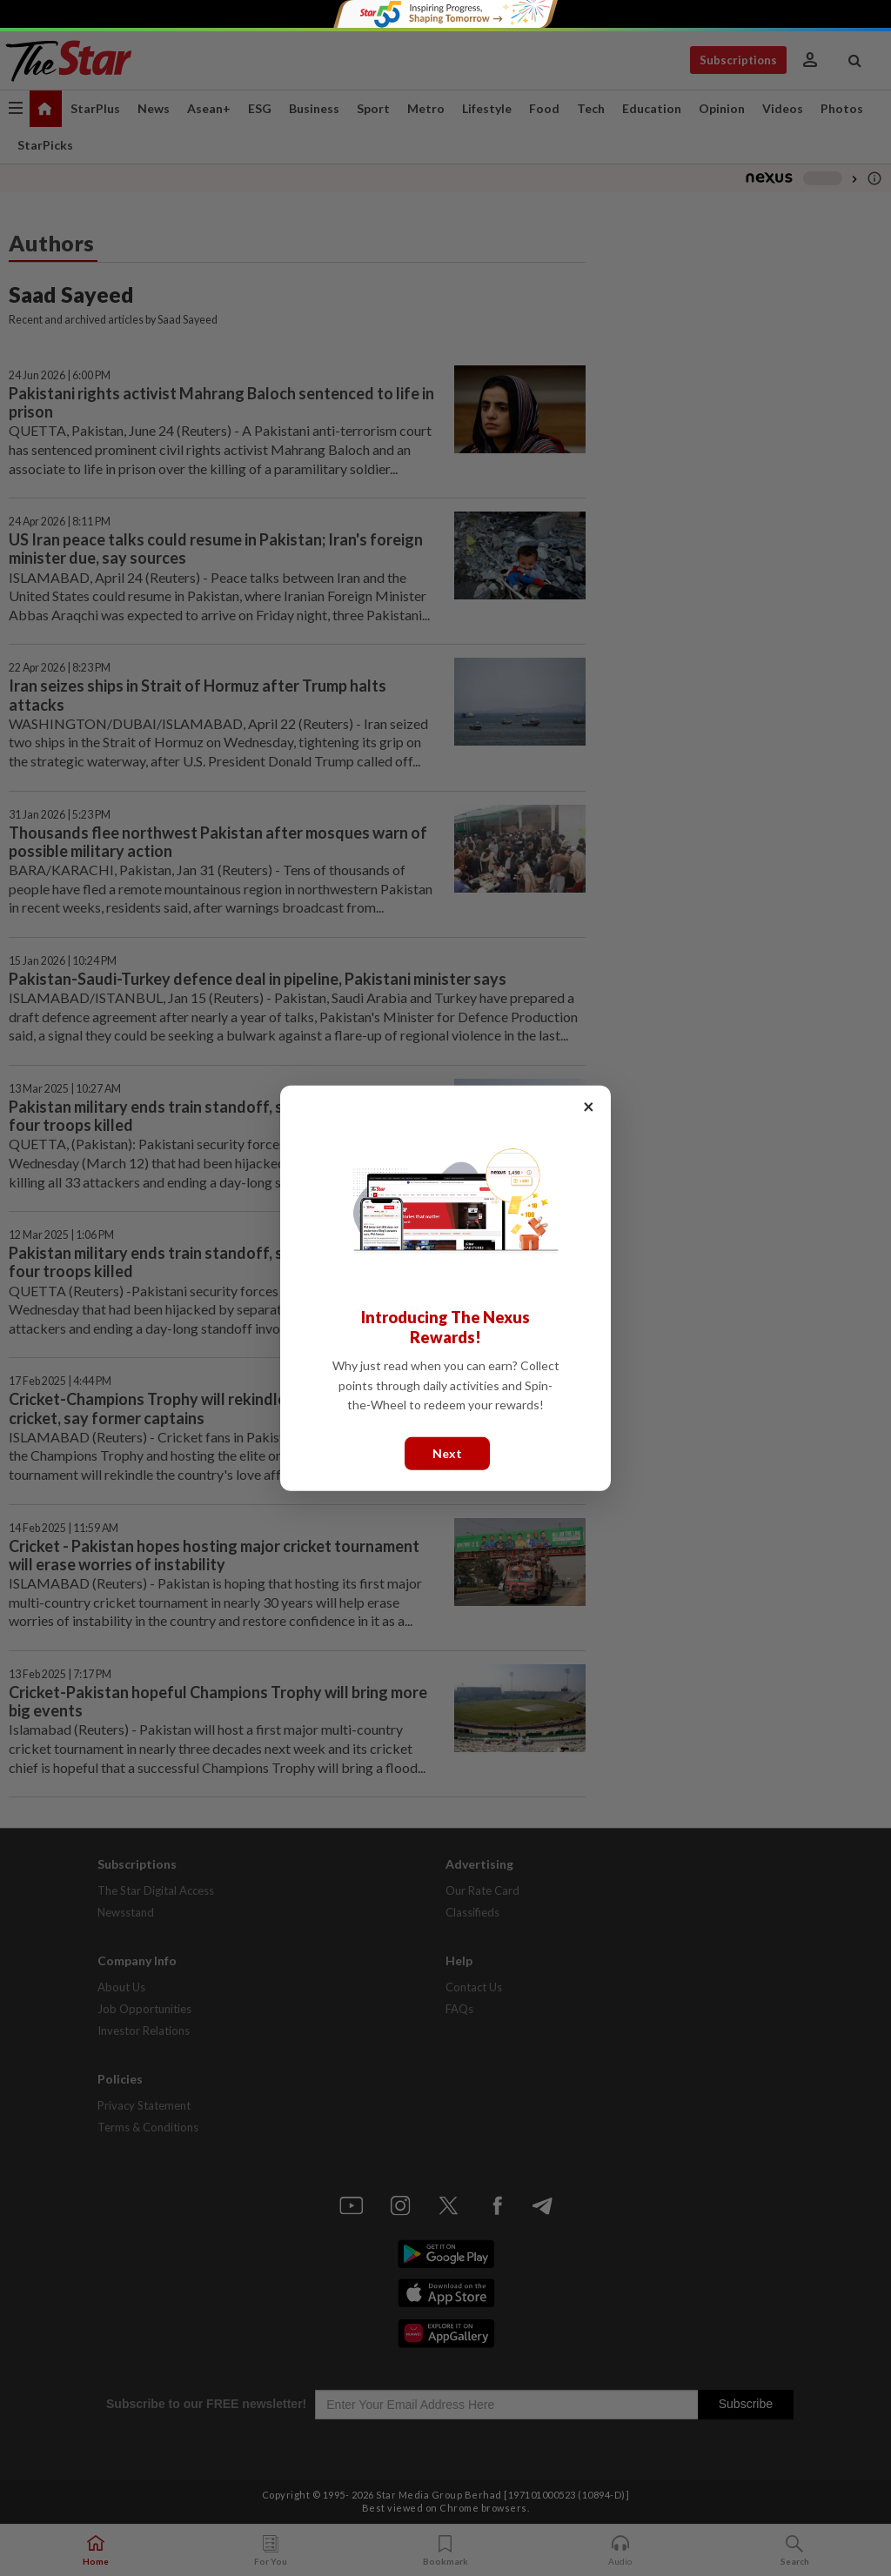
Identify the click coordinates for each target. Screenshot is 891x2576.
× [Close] (588, 1105)
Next (447, 1452)
